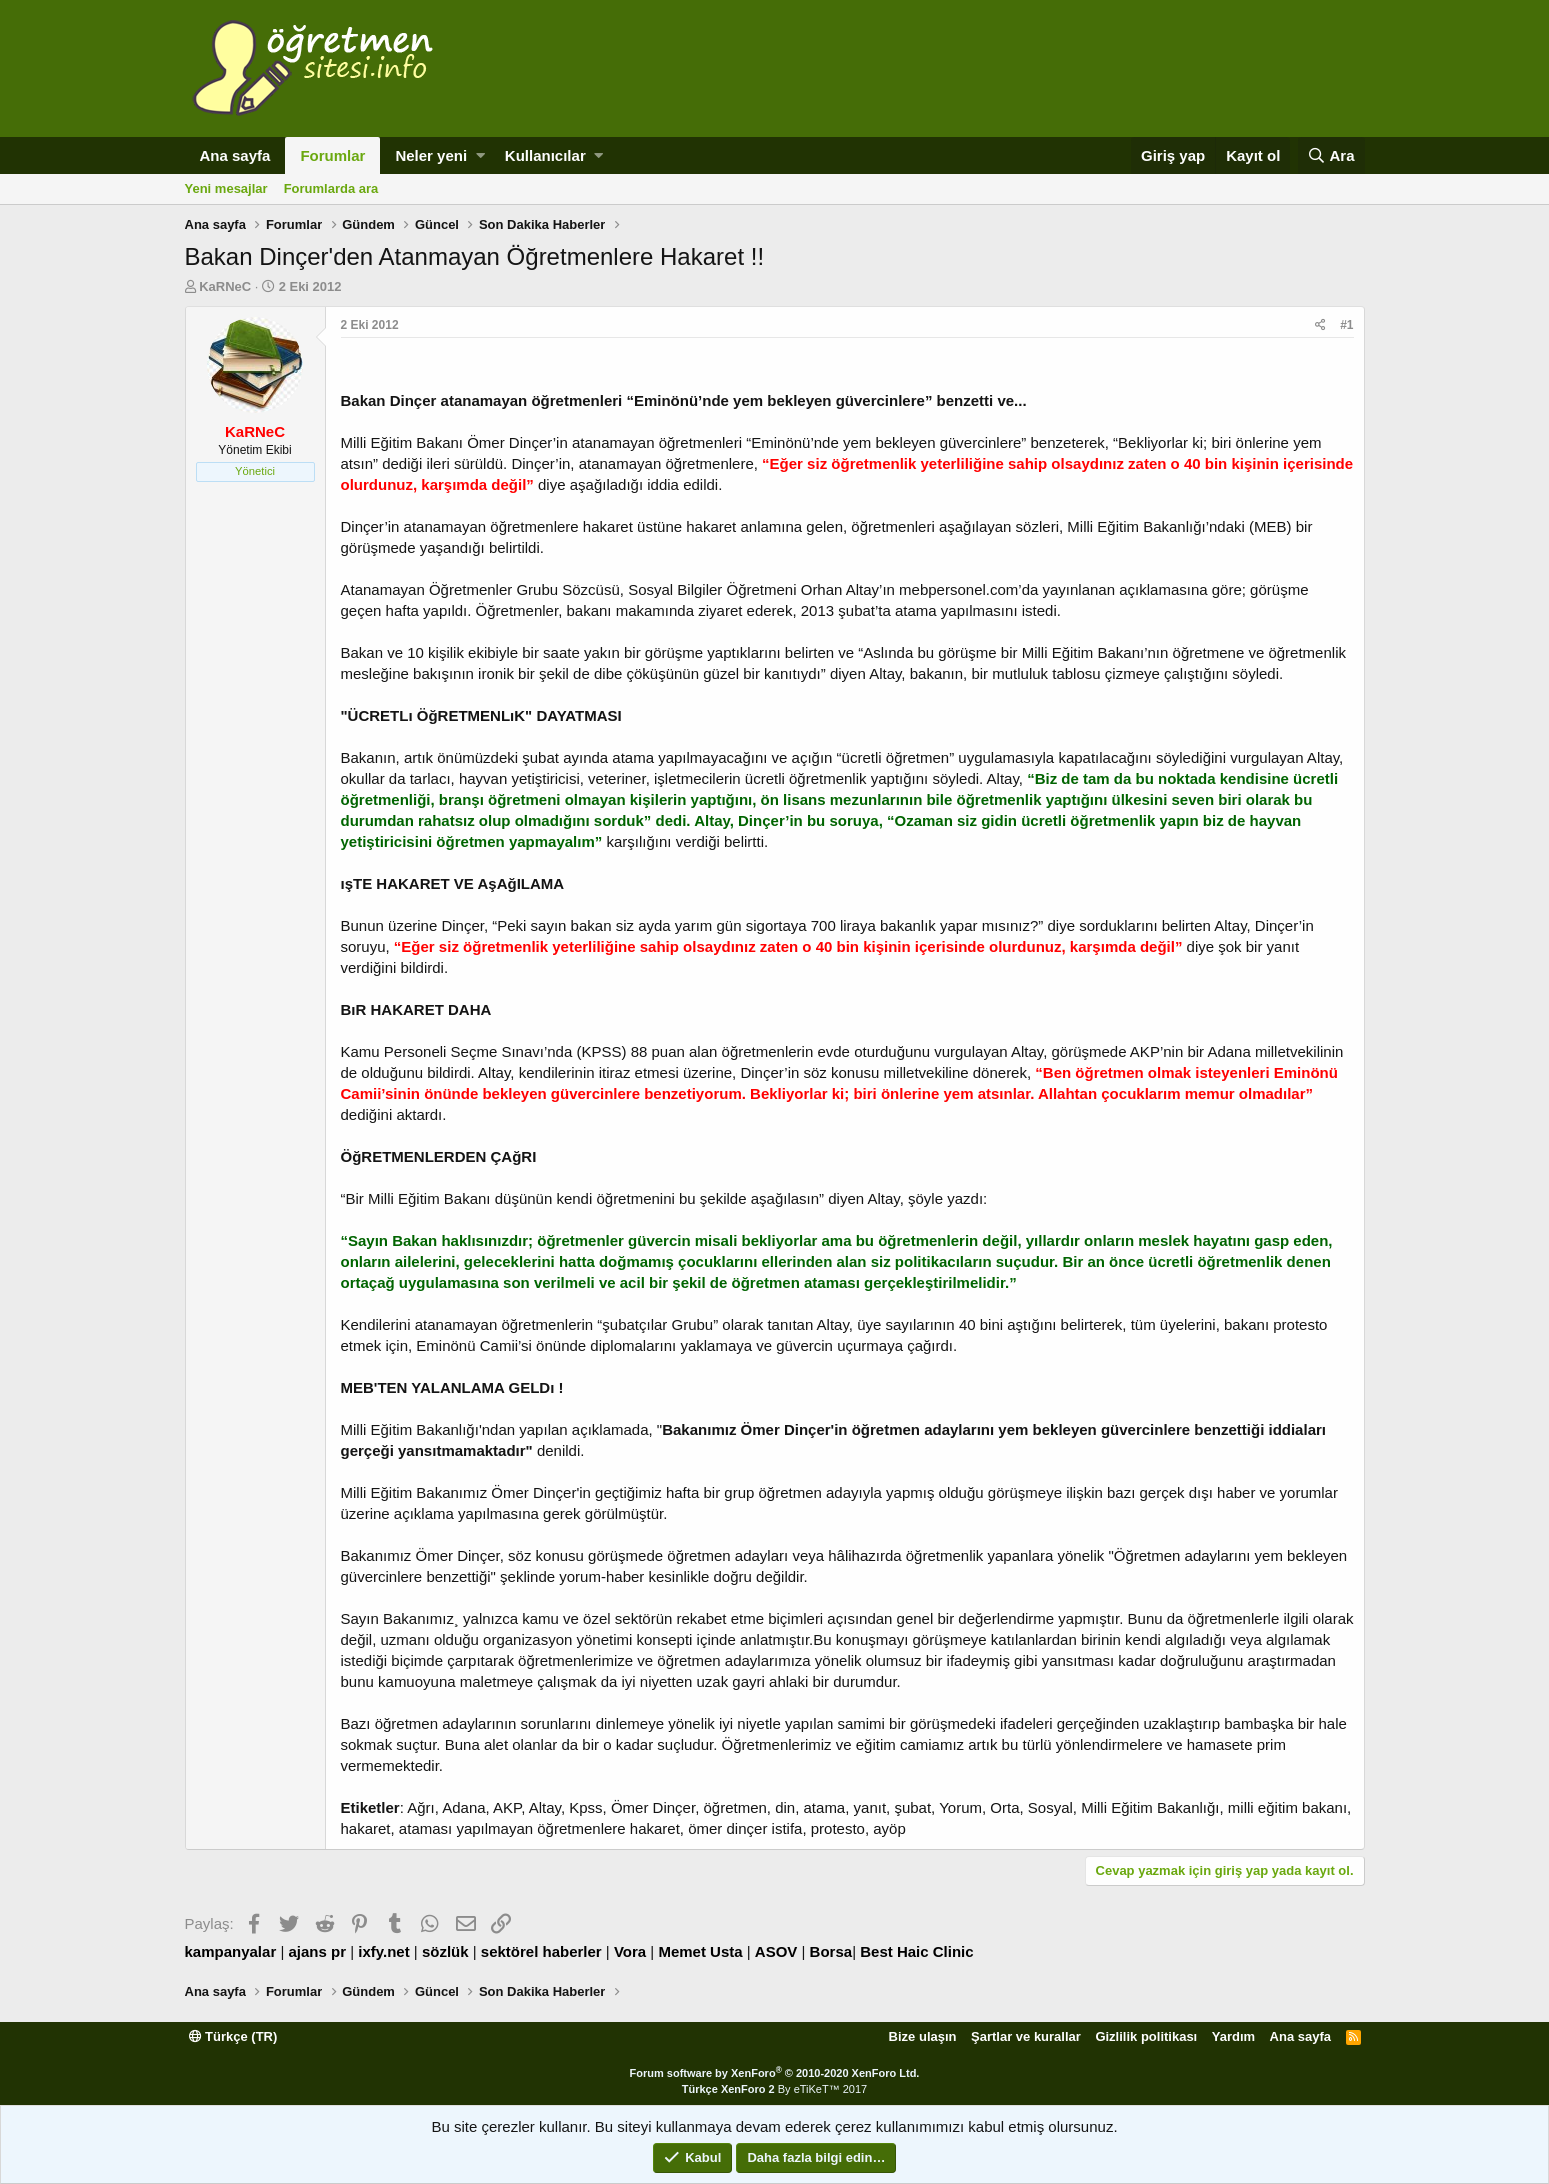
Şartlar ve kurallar (1026, 2036)
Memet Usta (700, 1951)
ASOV (776, 1951)
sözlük (445, 1951)
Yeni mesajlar (226, 188)
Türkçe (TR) (233, 2036)
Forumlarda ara (331, 188)
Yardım (1233, 2036)
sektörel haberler (541, 1951)
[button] (480, 155)
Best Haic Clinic (916, 1951)
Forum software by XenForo (775, 2073)
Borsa (831, 1951)
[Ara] (1331, 155)
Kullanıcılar (545, 155)
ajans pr (317, 1951)
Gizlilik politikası (1146, 2036)
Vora (630, 1951)
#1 (1346, 325)
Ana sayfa (235, 155)
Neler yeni (431, 155)
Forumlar (332, 155)
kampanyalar (231, 1951)
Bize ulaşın (923, 2036)
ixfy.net (383, 1951)
